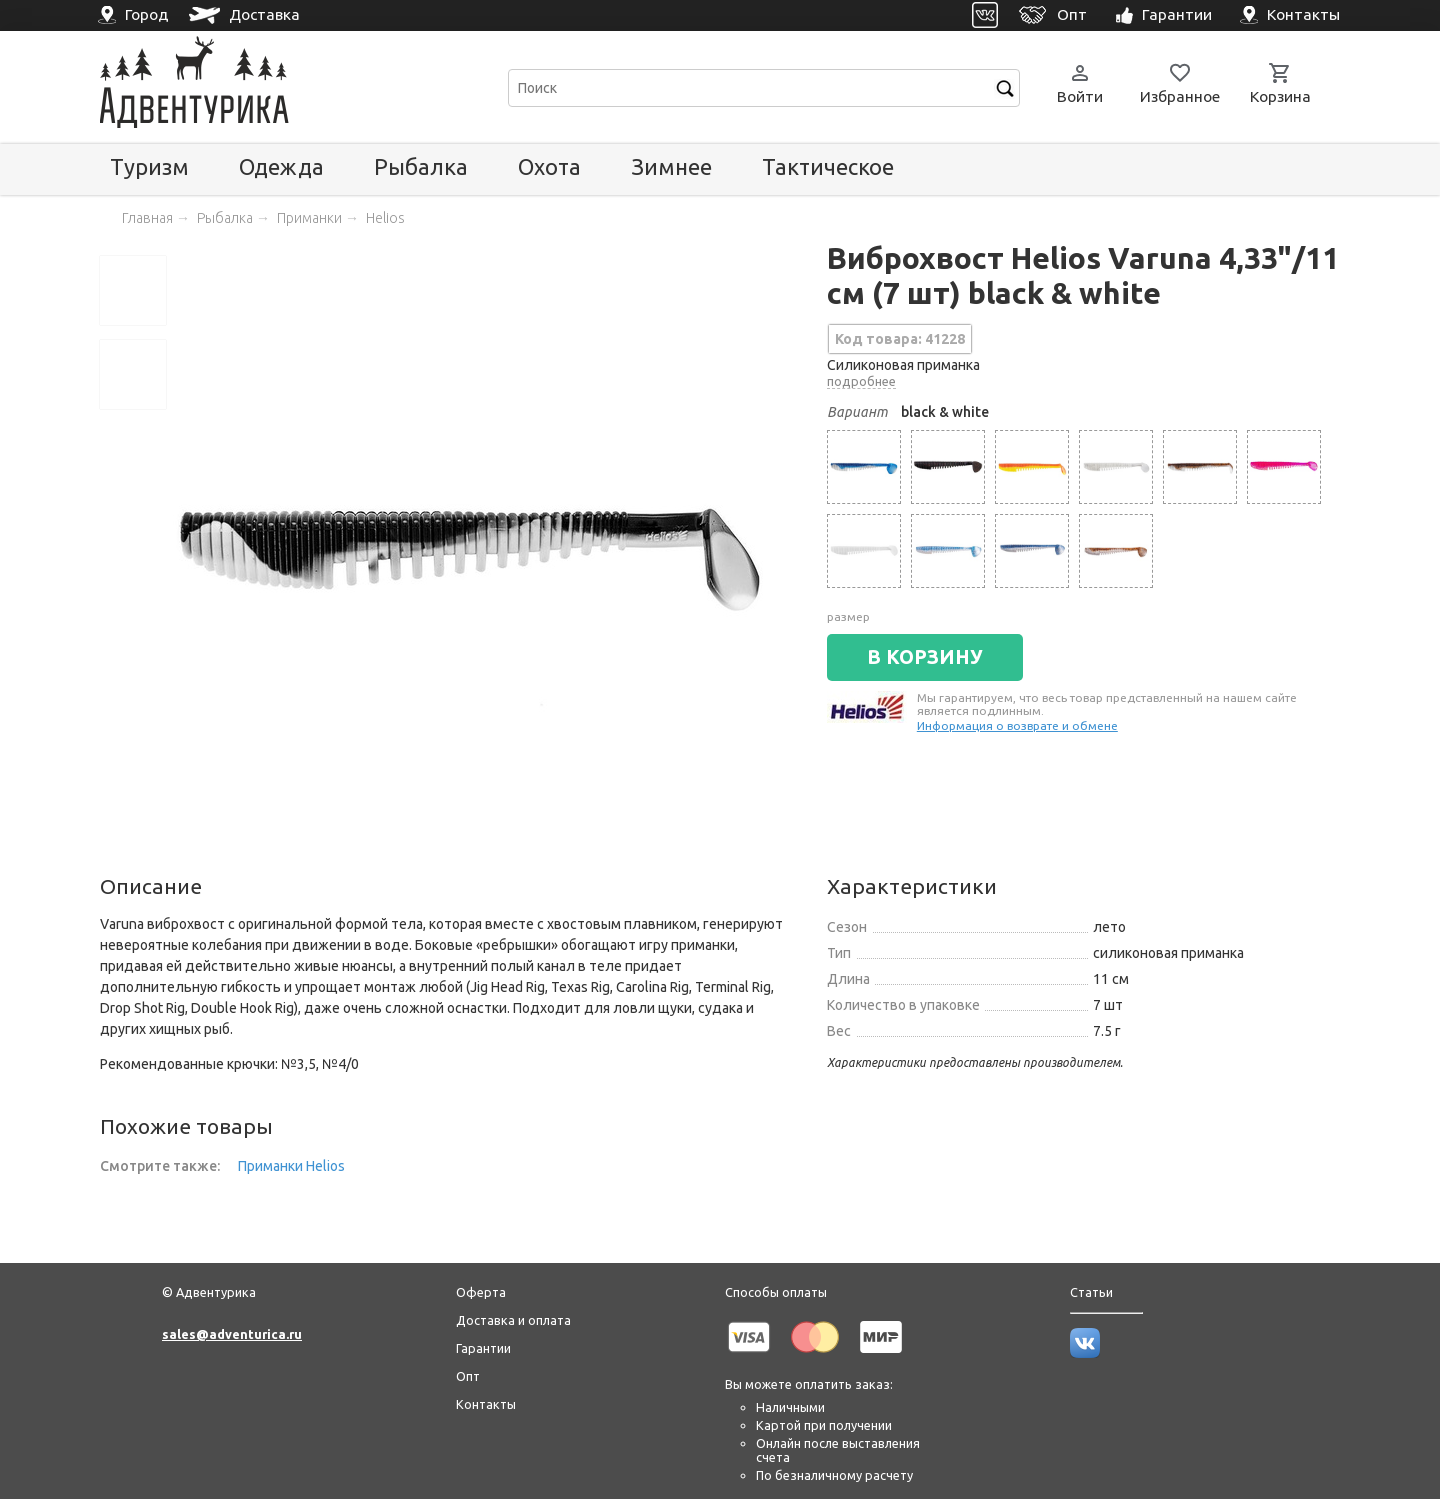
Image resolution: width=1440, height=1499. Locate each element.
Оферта (481, 1292)
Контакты (486, 1404)
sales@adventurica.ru (232, 1334)
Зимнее (671, 166)
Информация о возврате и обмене (1017, 725)
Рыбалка (421, 166)
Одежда (281, 166)
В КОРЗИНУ (925, 657)
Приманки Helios (291, 1166)
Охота (549, 166)
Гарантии (483, 1348)
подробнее (861, 381)
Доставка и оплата (513, 1320)
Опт (468, 1376)
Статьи (1091, 1292)
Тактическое (828, 166)
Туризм (149, 166)
